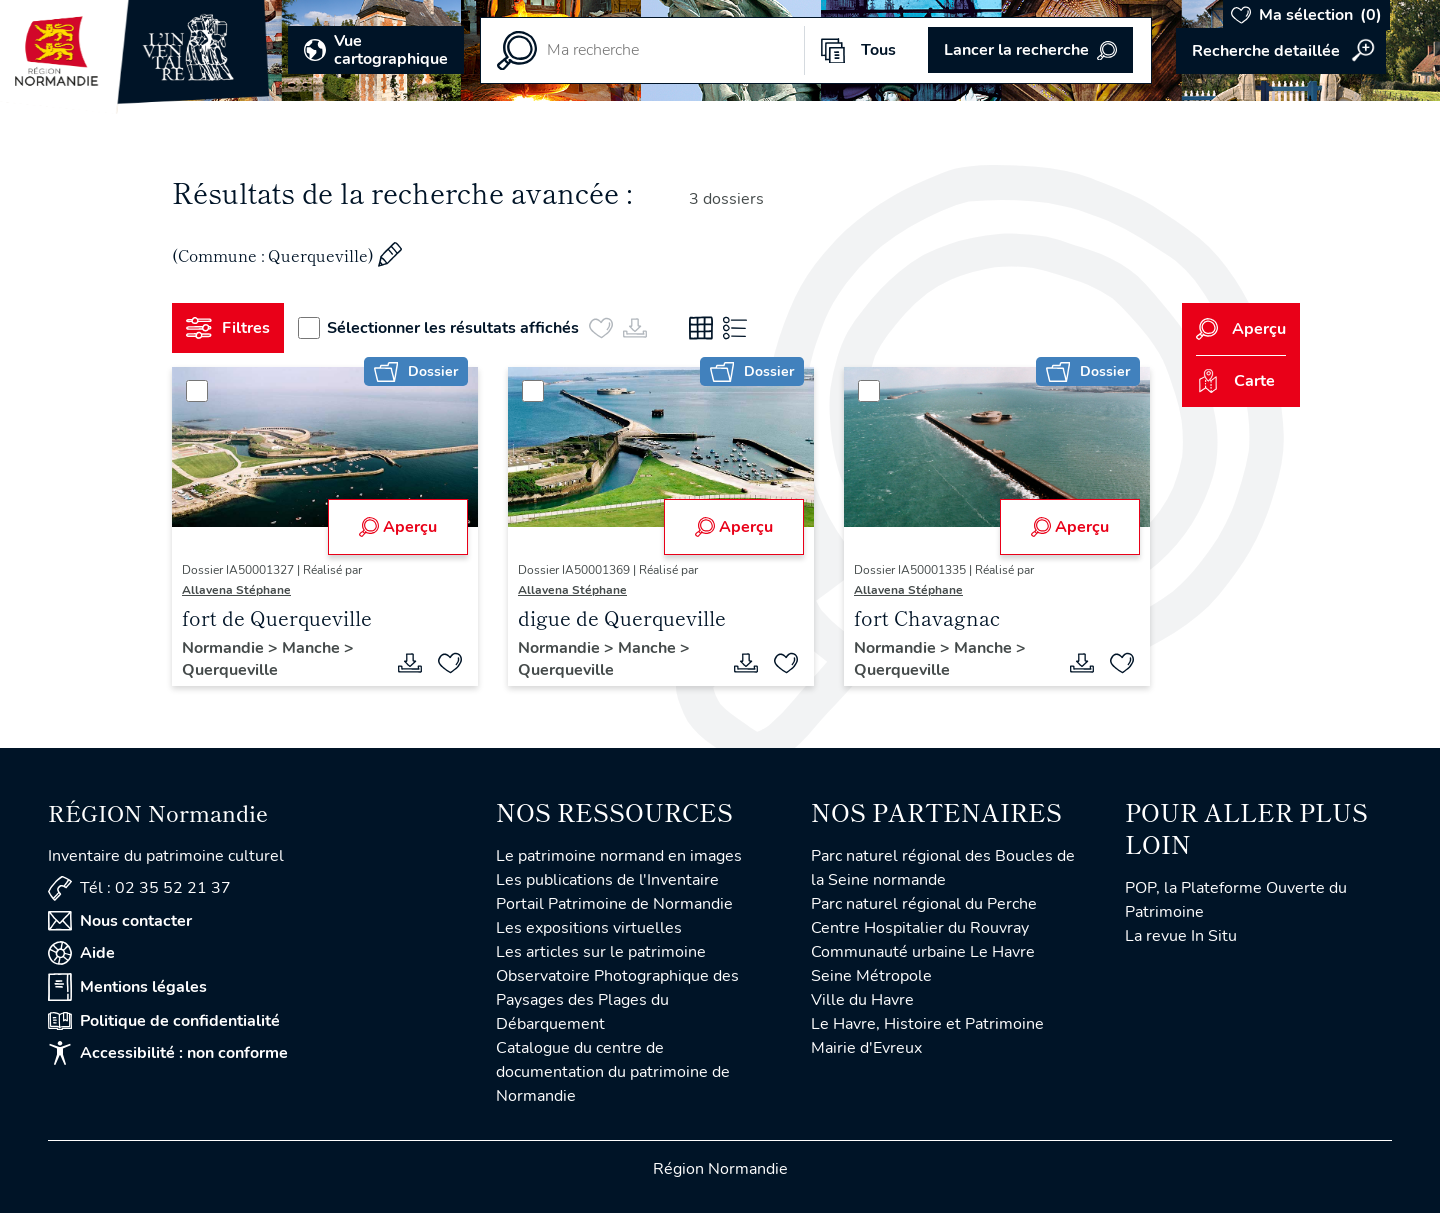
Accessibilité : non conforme (168, 1053)
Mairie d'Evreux (866, 1048)
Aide (81, 953)
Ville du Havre (862, 1000)
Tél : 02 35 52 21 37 (139, 888)
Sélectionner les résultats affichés (439, 328)
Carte (1235, 381)
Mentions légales (127, 987)
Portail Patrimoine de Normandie (614, 904)
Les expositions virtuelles (589, 928)
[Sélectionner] (197, 391)
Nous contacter (120, 921)
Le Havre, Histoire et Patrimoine (927, 1024)
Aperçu (398, 527)
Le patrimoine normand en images (619, 856)
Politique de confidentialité (164, 1021)
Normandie (225, 648)
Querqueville (230, 670)
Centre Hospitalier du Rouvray (920, 928)
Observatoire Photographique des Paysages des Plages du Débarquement (617, 1000)
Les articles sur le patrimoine (601, 952)
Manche (313, 648)
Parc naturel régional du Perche (924, 904)
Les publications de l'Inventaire (607, 880)
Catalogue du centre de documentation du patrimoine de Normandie (613, 1072)
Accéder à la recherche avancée (1281, 51)
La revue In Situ (1181, 936)
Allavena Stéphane (236, 590)
